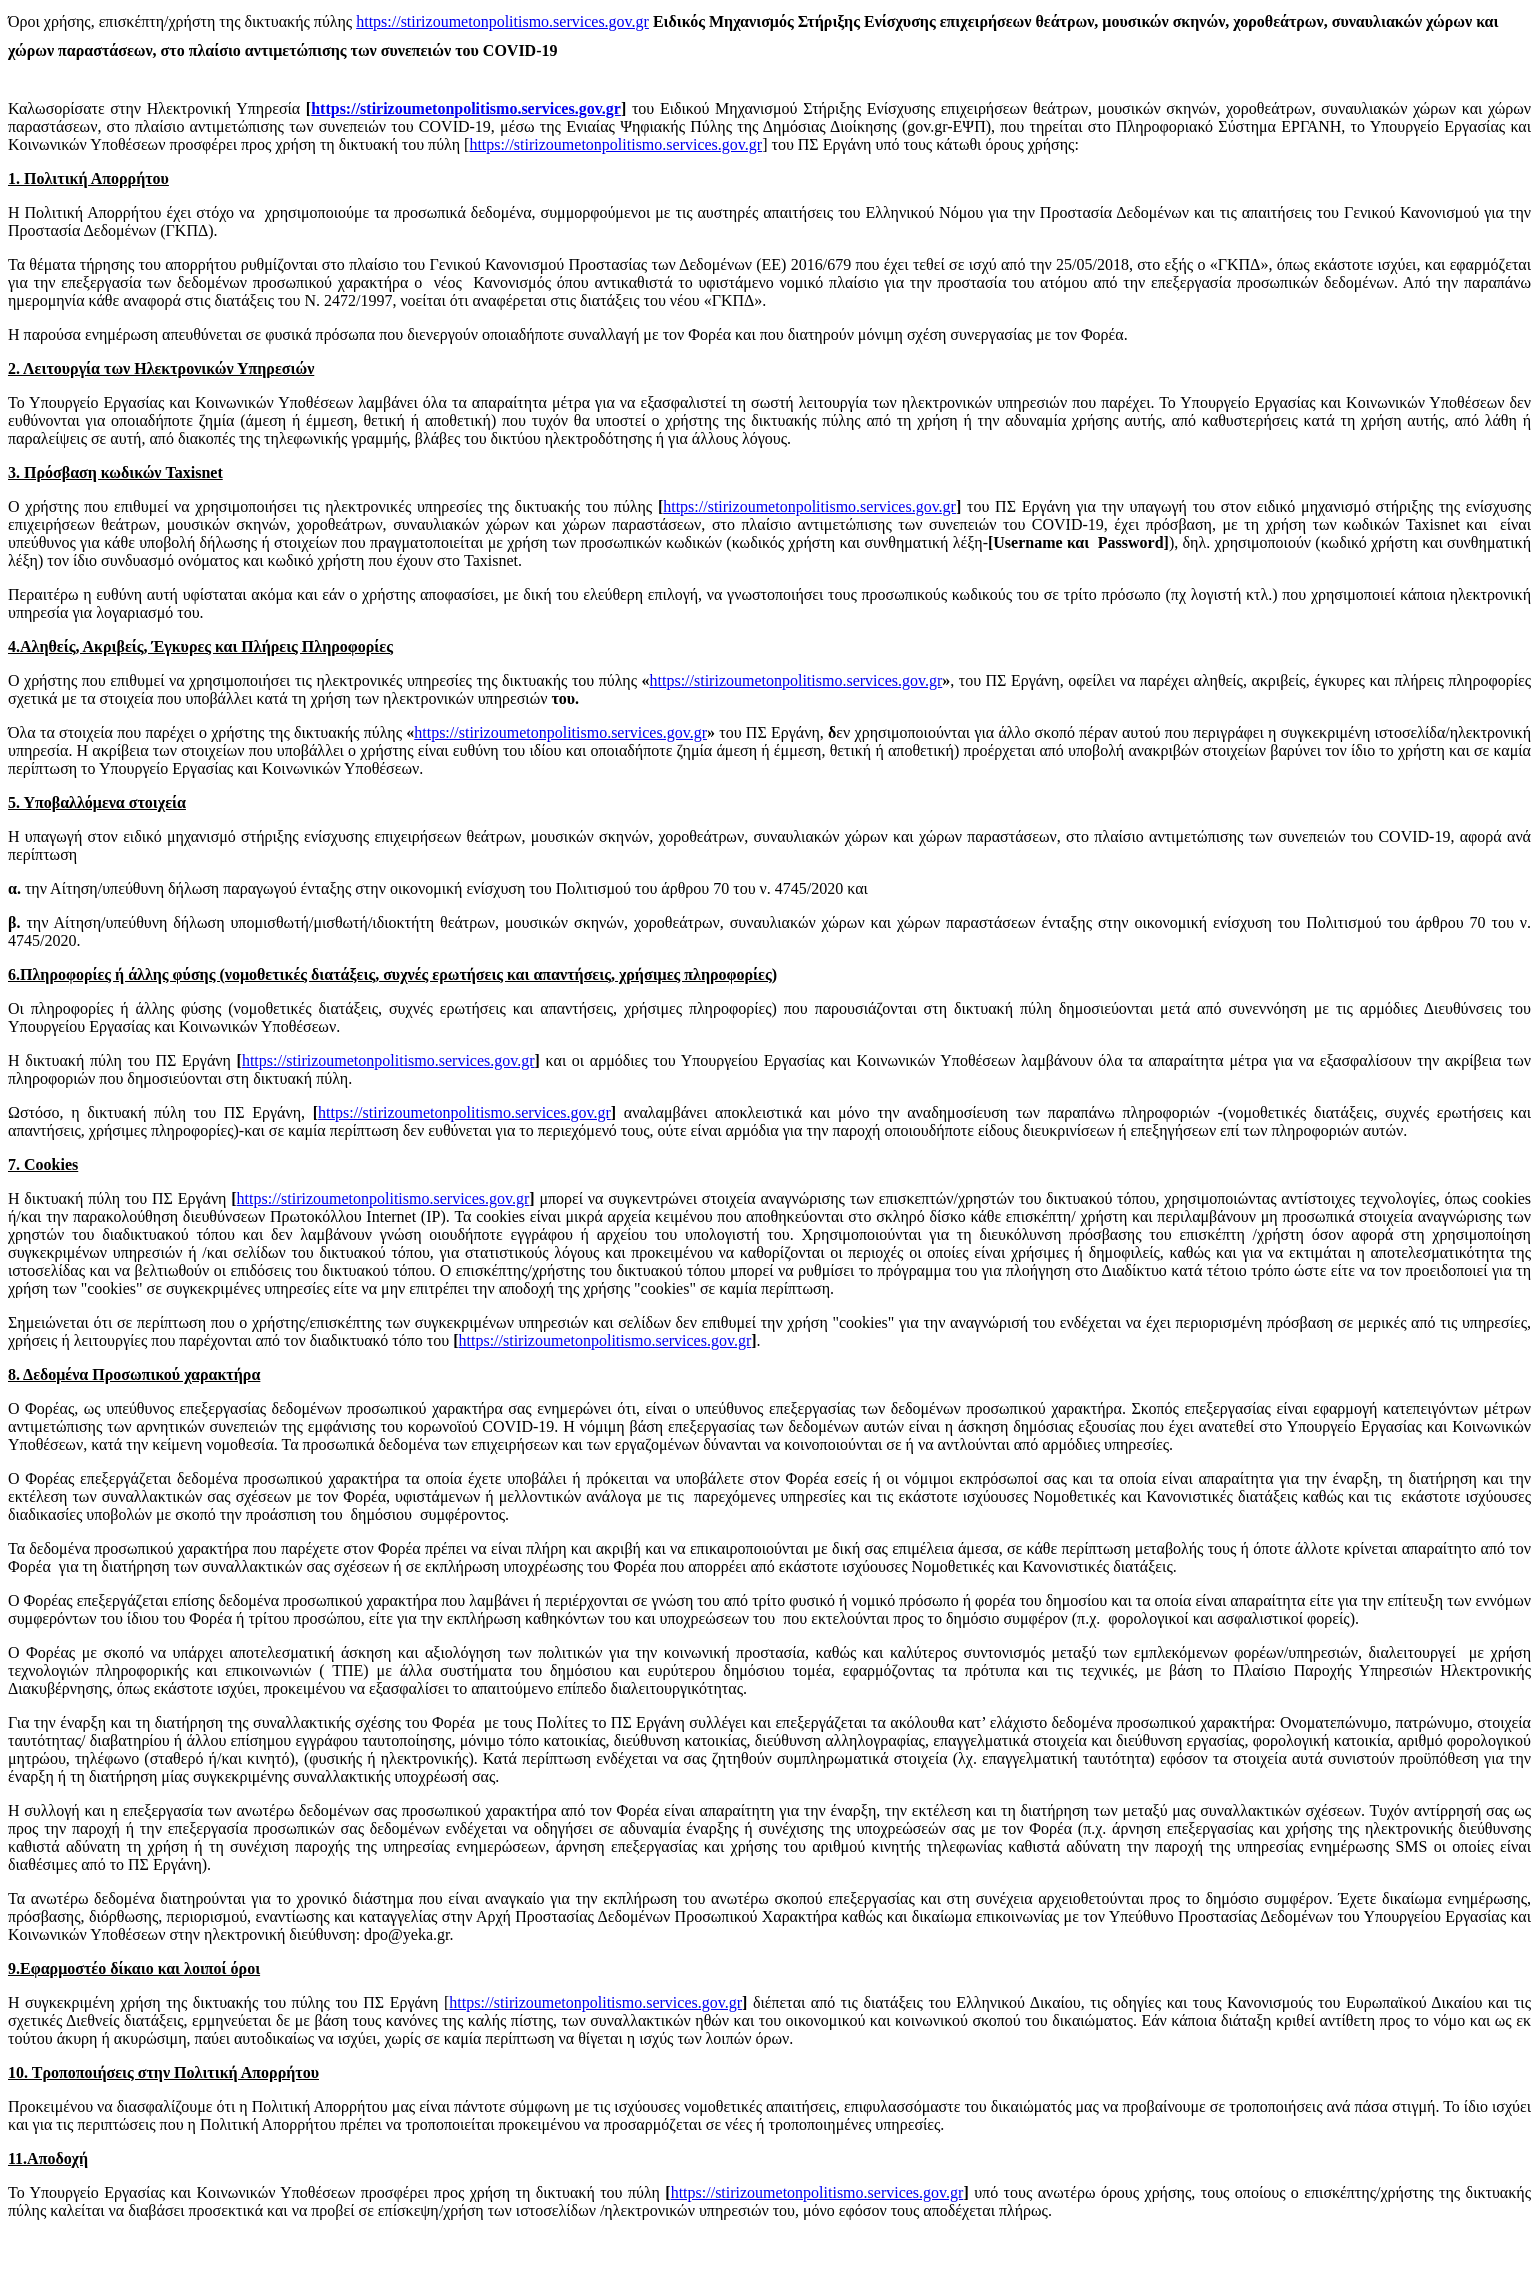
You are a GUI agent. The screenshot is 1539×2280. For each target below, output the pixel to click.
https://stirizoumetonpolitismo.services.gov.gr (502, 21)
